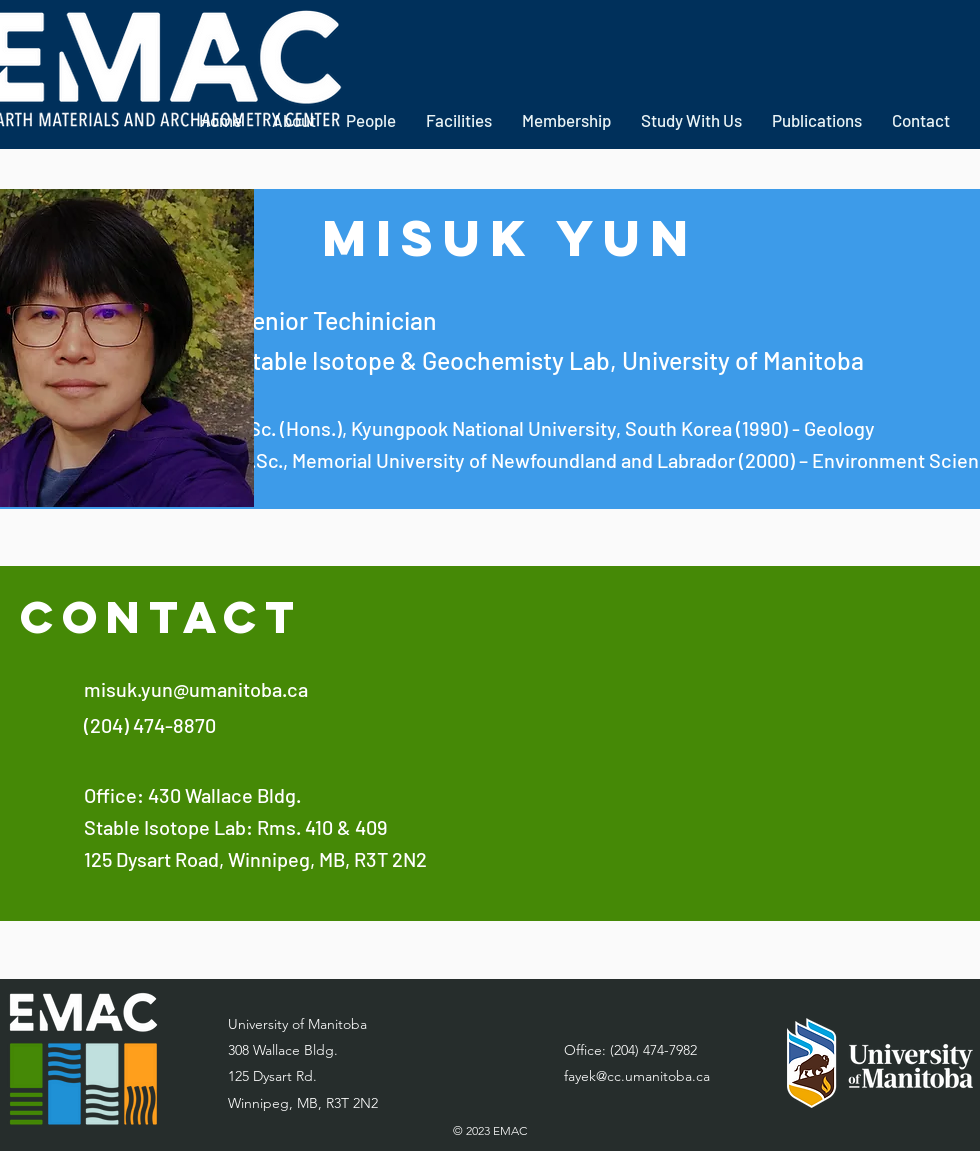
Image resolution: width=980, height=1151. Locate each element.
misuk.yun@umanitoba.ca (196, 689)
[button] (459, 120)
